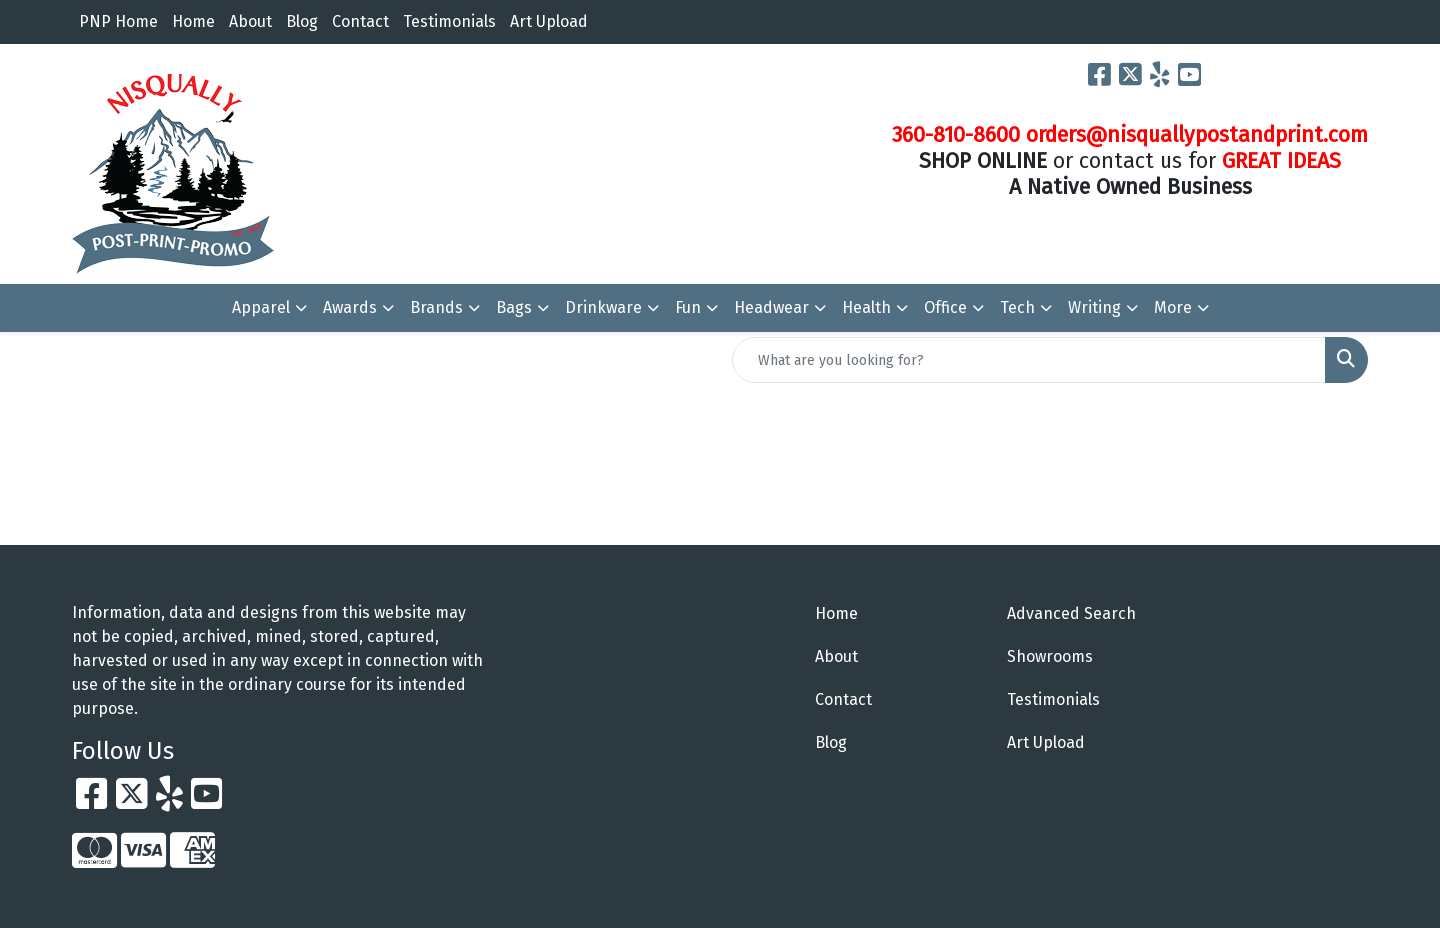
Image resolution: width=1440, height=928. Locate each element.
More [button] (1173, 307)
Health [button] (866, 307)
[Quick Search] (1029, 360)
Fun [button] (688, 307)
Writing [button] (1094, 307)
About (250, 21)
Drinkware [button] (603, 307)
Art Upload (549, 21)
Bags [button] (514, 307)
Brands (436, 307)
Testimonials (449, 21)
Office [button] (945, 307)
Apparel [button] (261, 307)
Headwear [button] (771, 307)
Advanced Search (1071, 613)
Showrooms (1050, 656)
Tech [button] (1017, 307)
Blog (302, 21)
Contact (360, 21)
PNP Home (118, 21)
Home (193, 21)
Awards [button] (350, 307)
